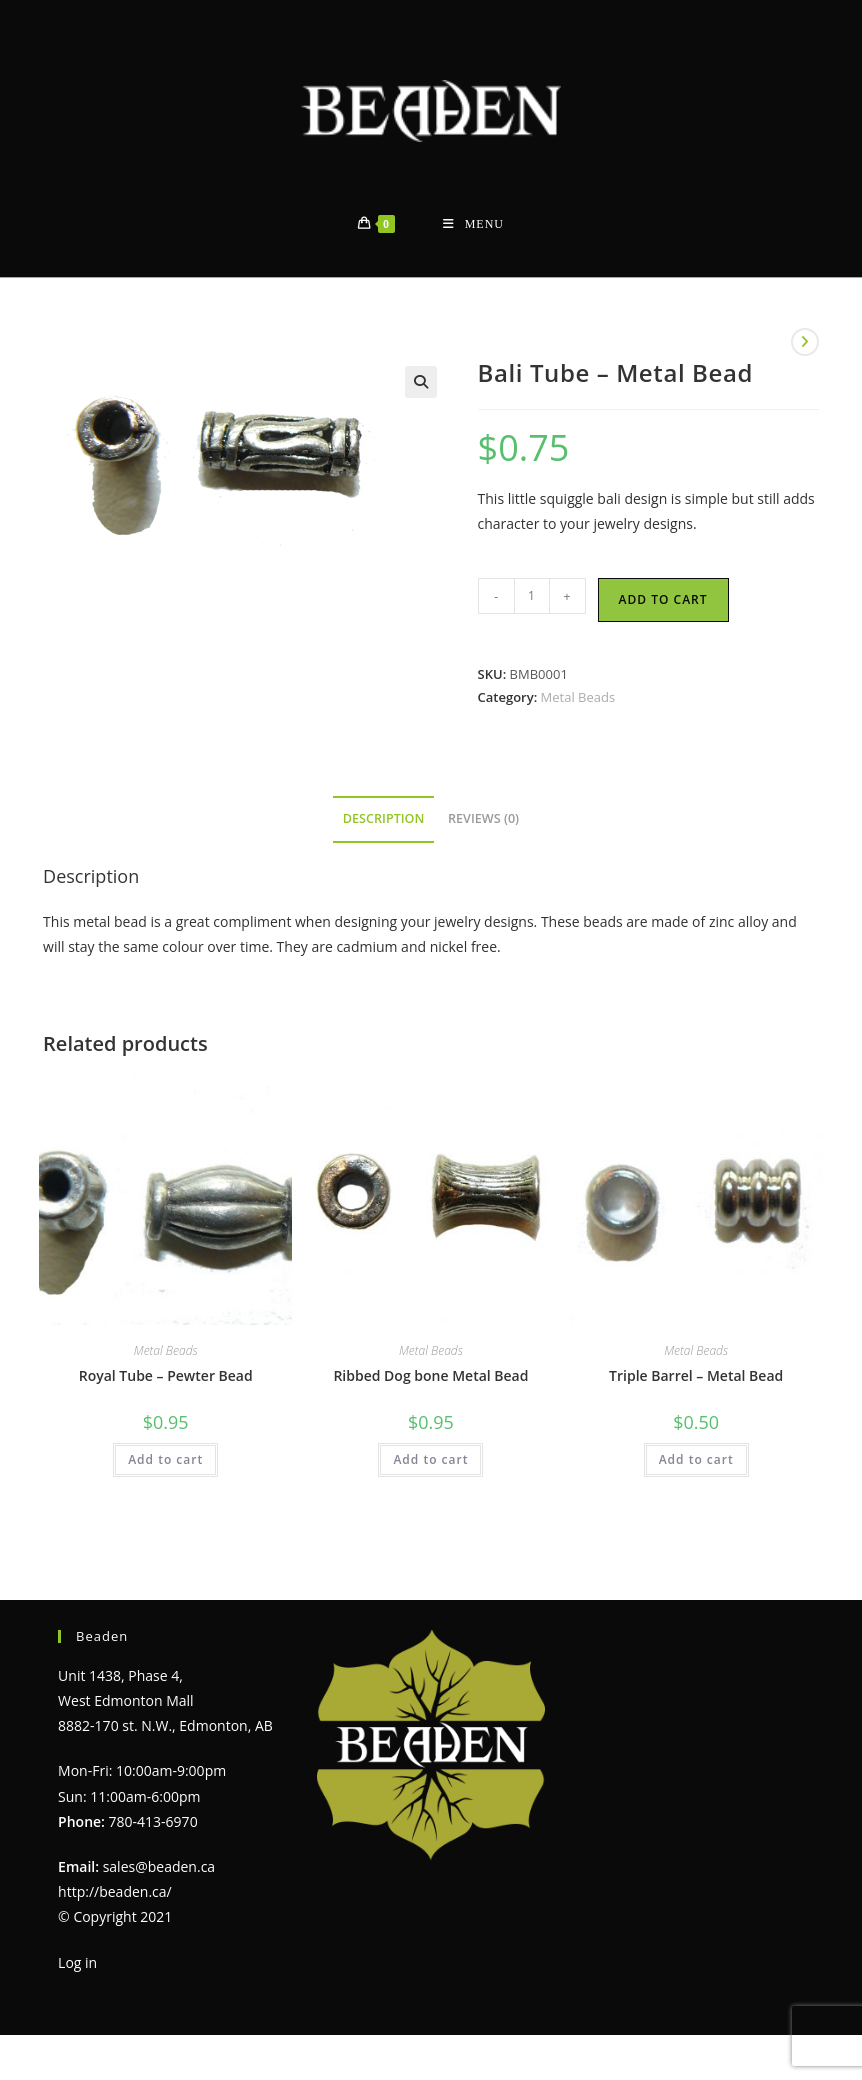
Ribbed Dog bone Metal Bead (430, 1375)
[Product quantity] (532, 596)
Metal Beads (578, 697)
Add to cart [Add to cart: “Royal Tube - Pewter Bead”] (165, 1459)
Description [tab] (384, 818)
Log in (77, 1962)
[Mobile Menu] (473, 224)
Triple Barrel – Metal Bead (696, 1375)
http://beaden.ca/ (115, 1891)
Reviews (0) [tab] (483, 818)
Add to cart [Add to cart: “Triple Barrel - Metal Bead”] (696, 1459)
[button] (421, 382)
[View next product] (805, 342)
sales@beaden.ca (159, 1866)
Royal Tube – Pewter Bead (166, 1375)
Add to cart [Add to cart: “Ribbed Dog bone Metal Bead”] (430, 1459)
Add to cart (663, 599)
